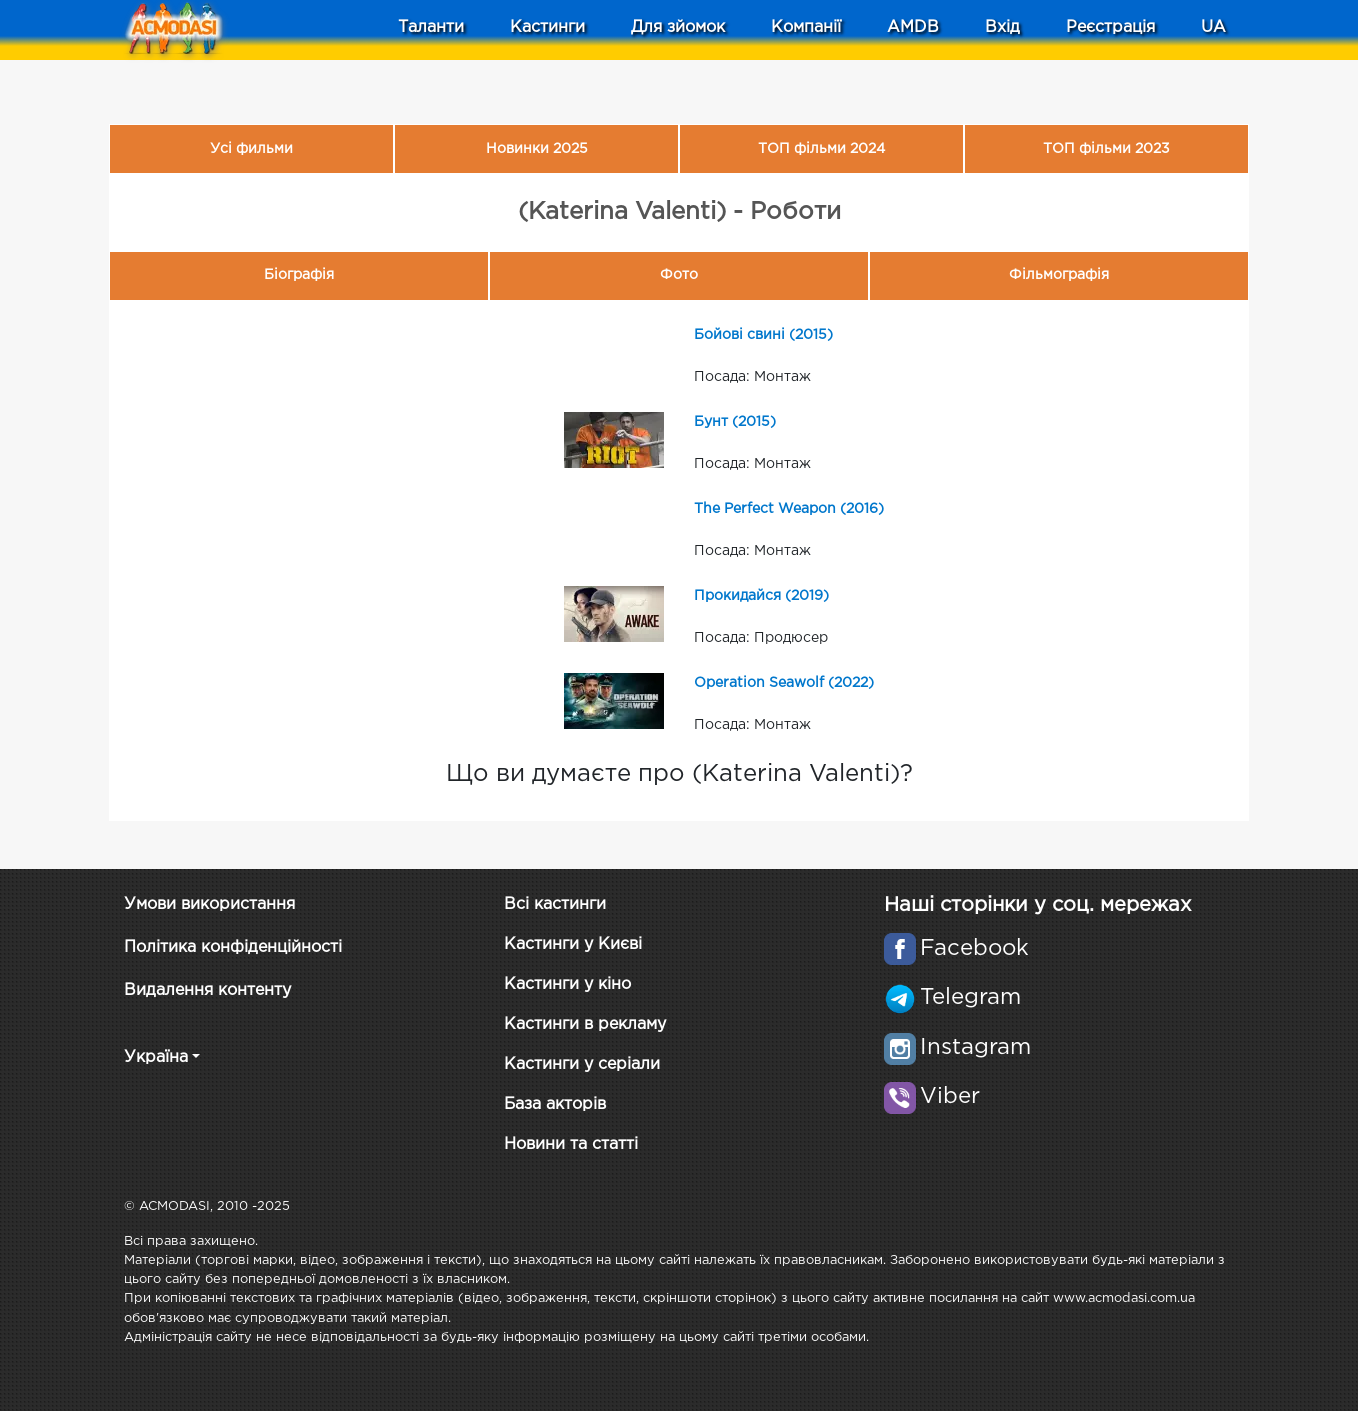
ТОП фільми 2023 (1106, 149)
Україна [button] (156, 1057)
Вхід (1002, 27)
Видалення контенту (207, 990)
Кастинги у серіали (582, 1064)
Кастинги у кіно (567, 984)
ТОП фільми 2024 (821, 149)
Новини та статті (571, 1144)
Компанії (806, 27)
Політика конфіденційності (233, 947)
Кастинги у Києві (573, 944)
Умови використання (209, 904)
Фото (679, 275)
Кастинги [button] (547, 27)
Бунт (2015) (735, 422)
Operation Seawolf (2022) (784, 683)
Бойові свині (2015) (763, 335)
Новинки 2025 (537, 149)
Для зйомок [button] (678, 27)
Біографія (299, 275)
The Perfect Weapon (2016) (789, 509)
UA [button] (1213, 27)
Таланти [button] (431, 27)
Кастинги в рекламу (585, 1024)
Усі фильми (251, 149)
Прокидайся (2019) (761, 596)
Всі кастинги (555, 904)
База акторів (555, 1104)
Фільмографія (1059, 275)
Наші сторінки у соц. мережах (1037, 905)
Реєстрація (1110, 27)
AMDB (913, 27)
